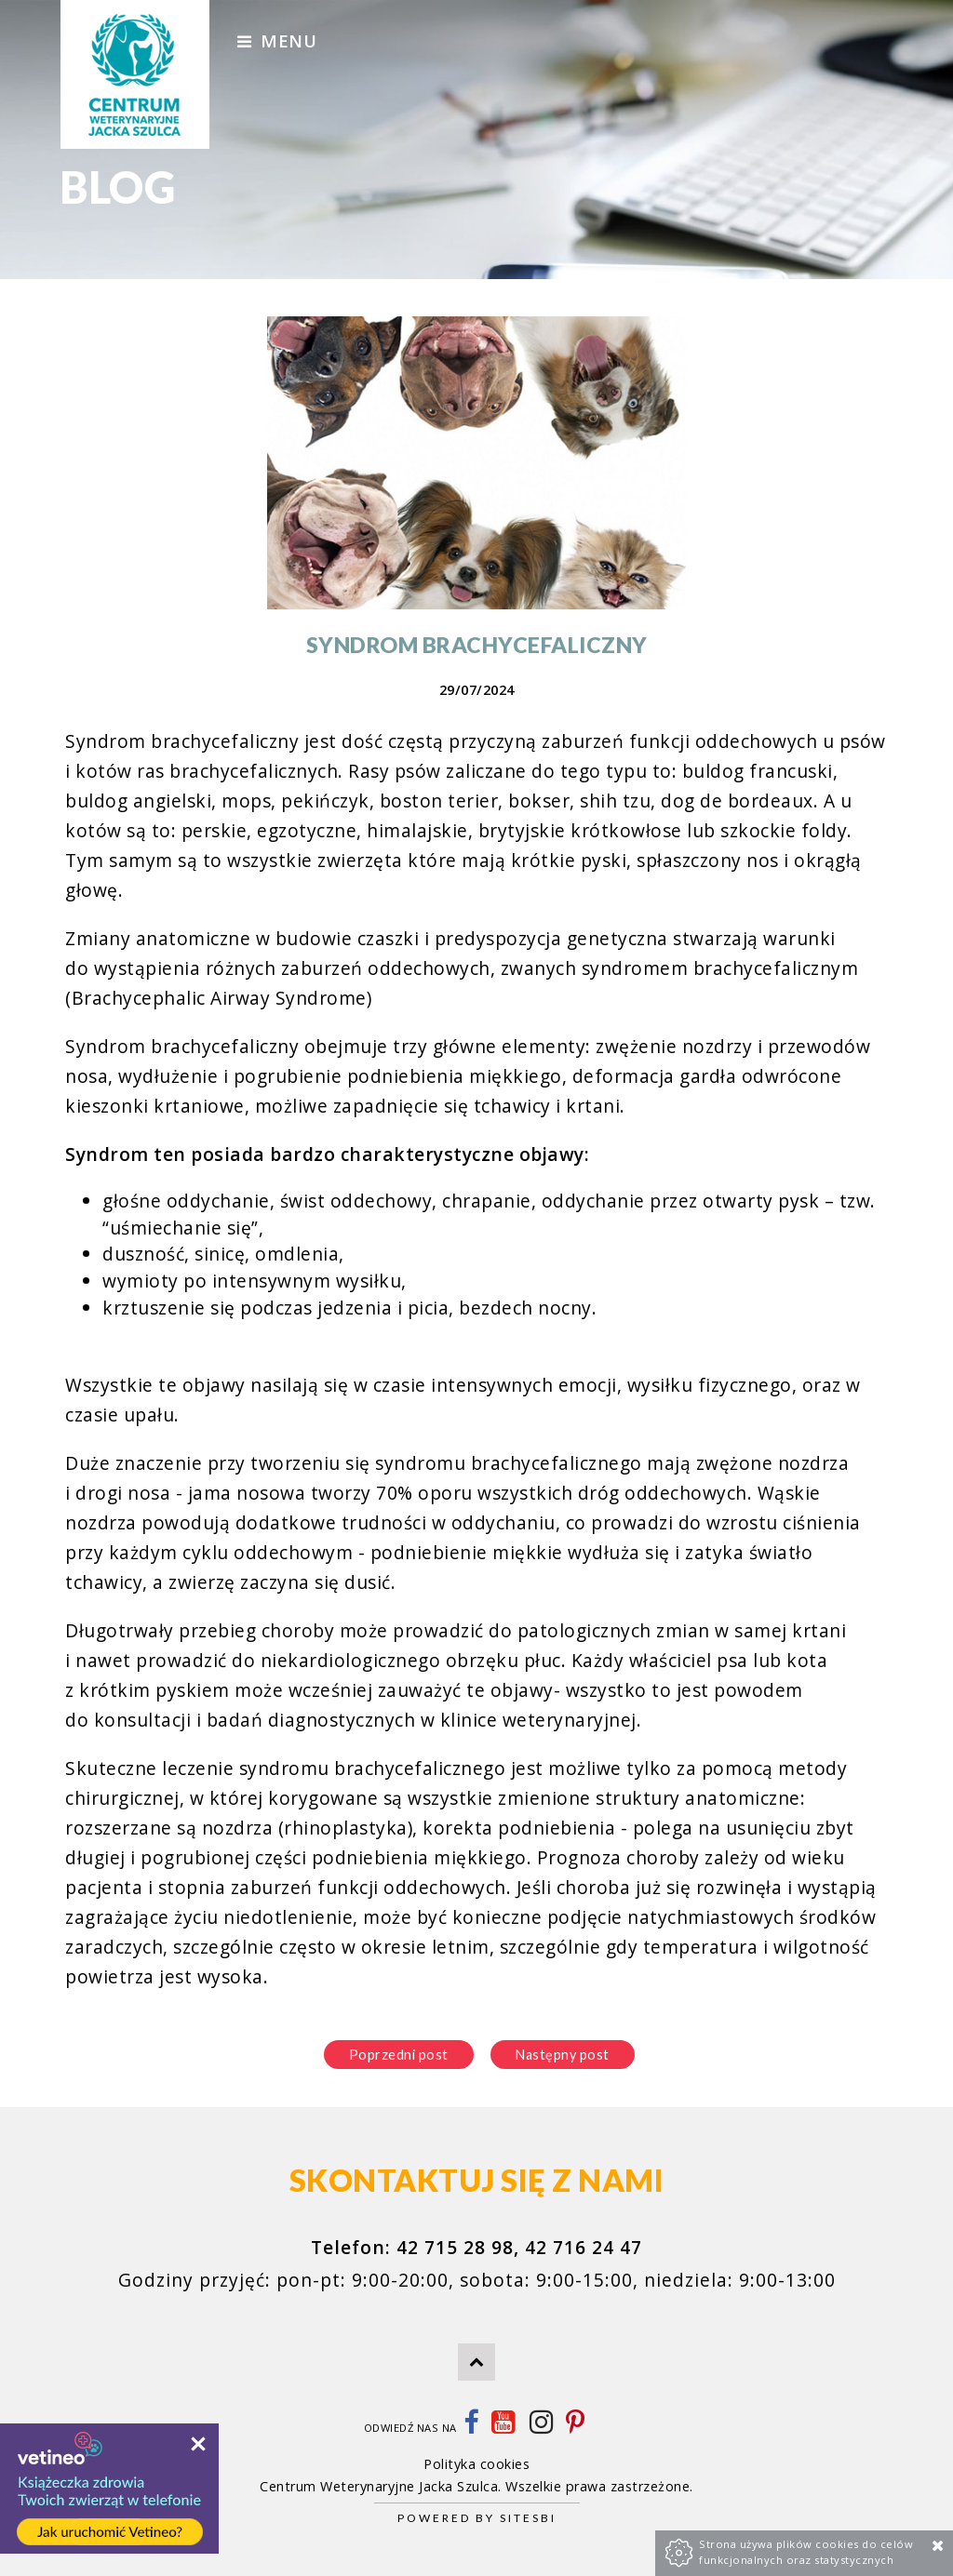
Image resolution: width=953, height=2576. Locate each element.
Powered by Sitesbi (477, 2518)
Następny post (563, 2054)
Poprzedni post (399, 2054)
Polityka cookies (476, 2464)
